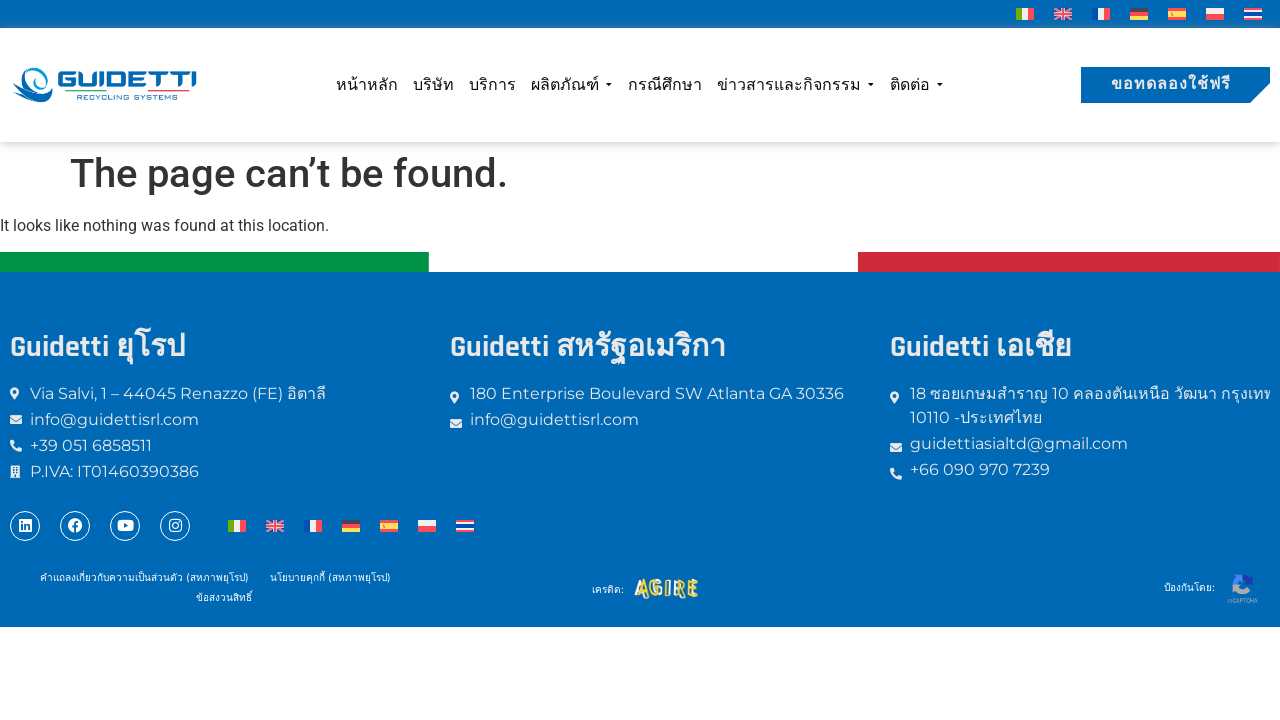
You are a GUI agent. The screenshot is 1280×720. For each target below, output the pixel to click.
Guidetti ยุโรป (97, 347)
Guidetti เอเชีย (981, 347)
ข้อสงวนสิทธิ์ (225, 597)
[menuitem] (1025, 13)
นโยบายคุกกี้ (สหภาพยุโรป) (329, 577)
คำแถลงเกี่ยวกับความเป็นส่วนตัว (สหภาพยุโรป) (144, 577)
